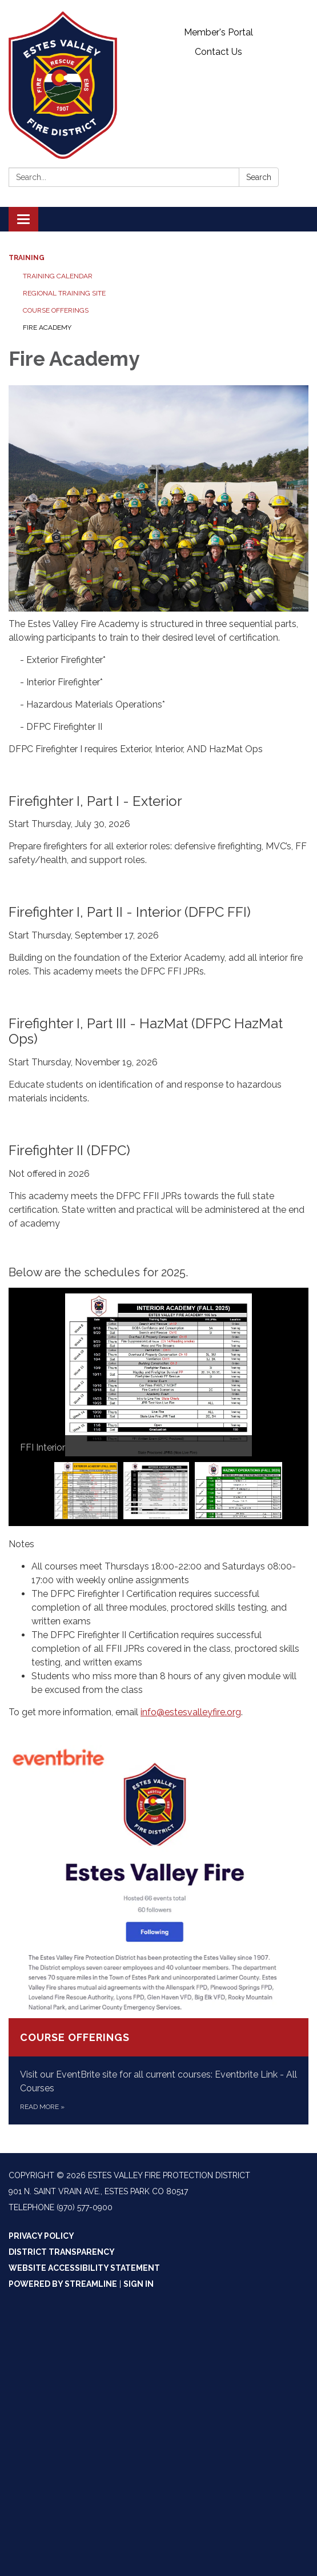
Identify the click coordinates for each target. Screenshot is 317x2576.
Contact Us (218, 51)
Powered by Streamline (63, 2284)
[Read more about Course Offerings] (158, 1934)
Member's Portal (218, 32)
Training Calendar (58, 276)
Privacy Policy (41, 2235)
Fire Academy (47, 328)
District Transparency (62, 2252)
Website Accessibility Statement (84, 2268)
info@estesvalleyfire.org (191, 1712)
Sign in (138, 2284)
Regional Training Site (64, 293)
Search (258, 177)
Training (27, 258)
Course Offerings (56, 310)
